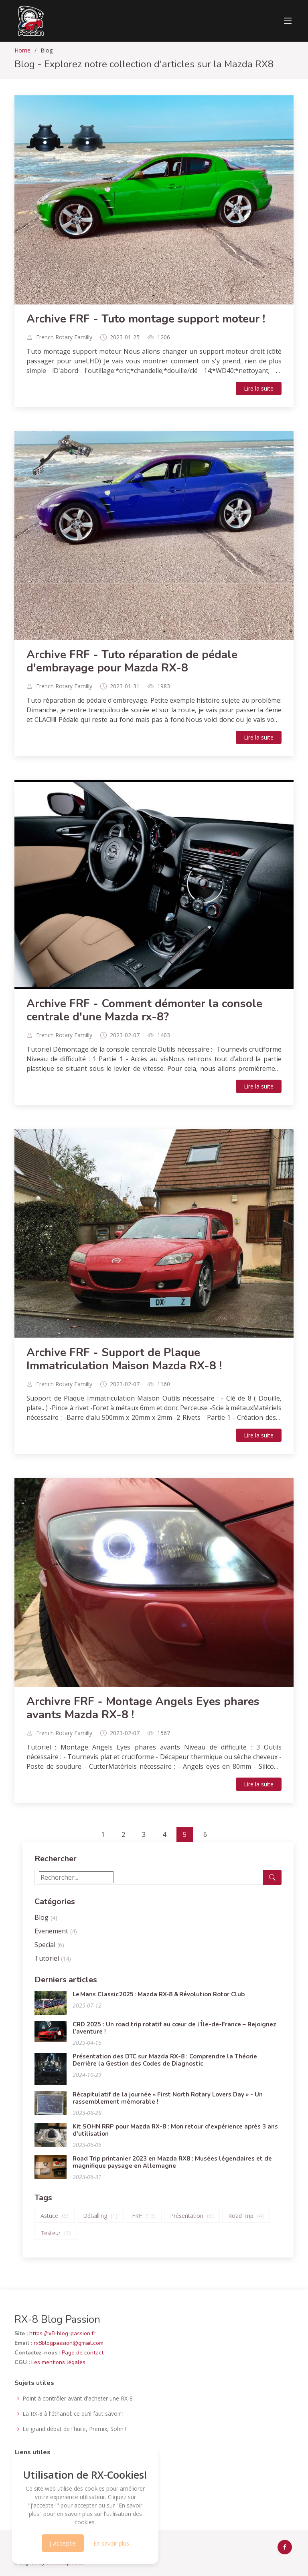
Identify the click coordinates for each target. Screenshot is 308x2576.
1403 (163, 1035)
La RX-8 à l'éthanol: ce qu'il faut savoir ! (73, 2414)
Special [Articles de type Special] (49, 1944)
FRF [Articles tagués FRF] (144, 2215)
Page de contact (82, 2352)
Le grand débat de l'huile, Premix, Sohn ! (74, 2429)
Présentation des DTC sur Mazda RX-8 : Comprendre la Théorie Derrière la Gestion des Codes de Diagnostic (165, 2060)
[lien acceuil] (30, 21)
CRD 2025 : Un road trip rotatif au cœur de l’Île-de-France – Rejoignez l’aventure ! (174, 2028)
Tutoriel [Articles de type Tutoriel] (52, 1958)
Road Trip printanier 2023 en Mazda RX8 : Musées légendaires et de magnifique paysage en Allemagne (172, 2162)
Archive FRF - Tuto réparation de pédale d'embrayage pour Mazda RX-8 (131, 661)
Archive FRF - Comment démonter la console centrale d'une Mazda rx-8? (144, 1010)
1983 (163, 686)
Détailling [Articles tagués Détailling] (100, 2215)
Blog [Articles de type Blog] (45, 1917)
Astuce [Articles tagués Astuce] (55, 2215)
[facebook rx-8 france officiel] (285, 2547)
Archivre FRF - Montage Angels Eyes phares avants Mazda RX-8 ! (142, 1708)
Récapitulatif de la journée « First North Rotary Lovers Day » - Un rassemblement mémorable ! (168, 2098)
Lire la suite (259, 388)
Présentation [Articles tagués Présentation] (192, 2215)
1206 (163, 337)
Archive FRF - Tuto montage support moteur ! (145, 319)
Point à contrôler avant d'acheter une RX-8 (77, 2398)
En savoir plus (111, 2543)
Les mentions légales (58, 2362)
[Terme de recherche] (76, 1877)
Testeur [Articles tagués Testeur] (56, 2233)
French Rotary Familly (64, 337)
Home (22, 50)
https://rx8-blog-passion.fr (62, 2333)
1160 (163, 1384)
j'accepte (63, 2543)
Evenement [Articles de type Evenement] (55, 1931)
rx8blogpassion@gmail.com (68, 2343)
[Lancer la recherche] (272, 1877)
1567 (163, 1733)
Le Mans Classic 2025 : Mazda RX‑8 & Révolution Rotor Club (159, 1994)
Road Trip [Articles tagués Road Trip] (246, 2215)
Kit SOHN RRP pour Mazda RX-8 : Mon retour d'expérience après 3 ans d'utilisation (175, 2130)
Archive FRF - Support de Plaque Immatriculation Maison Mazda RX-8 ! (124, 1359)
